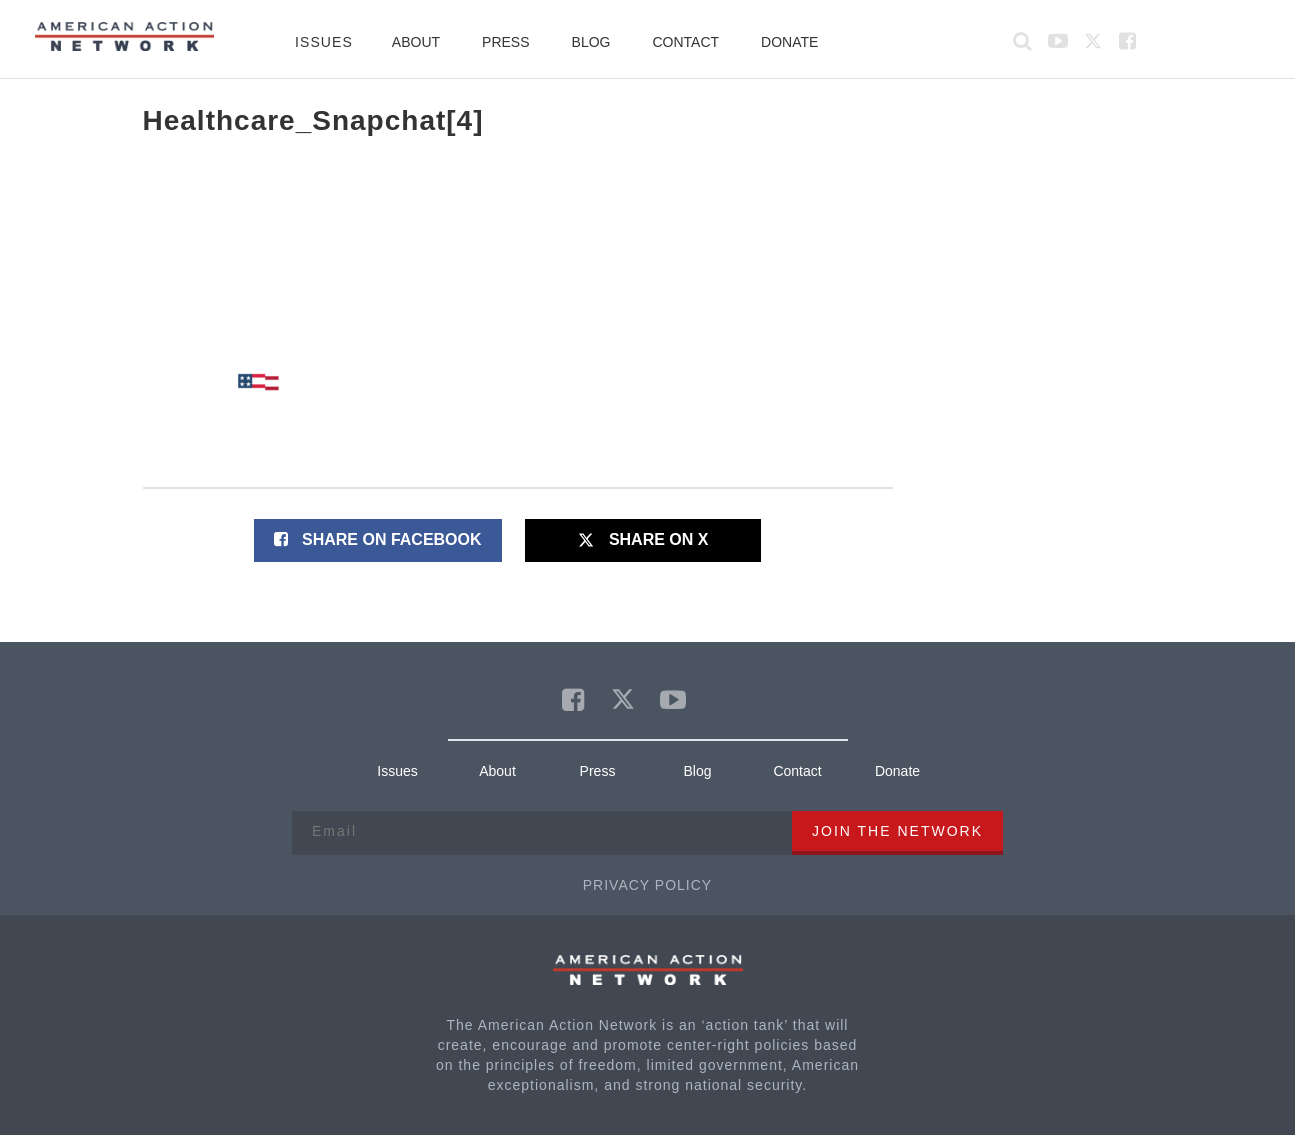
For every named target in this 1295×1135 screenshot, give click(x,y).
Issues (324, 42)
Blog (591, 42)
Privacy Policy (647, 885)
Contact (685, 42)
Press (505, 42)
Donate (789, 42)
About (416, 42)
